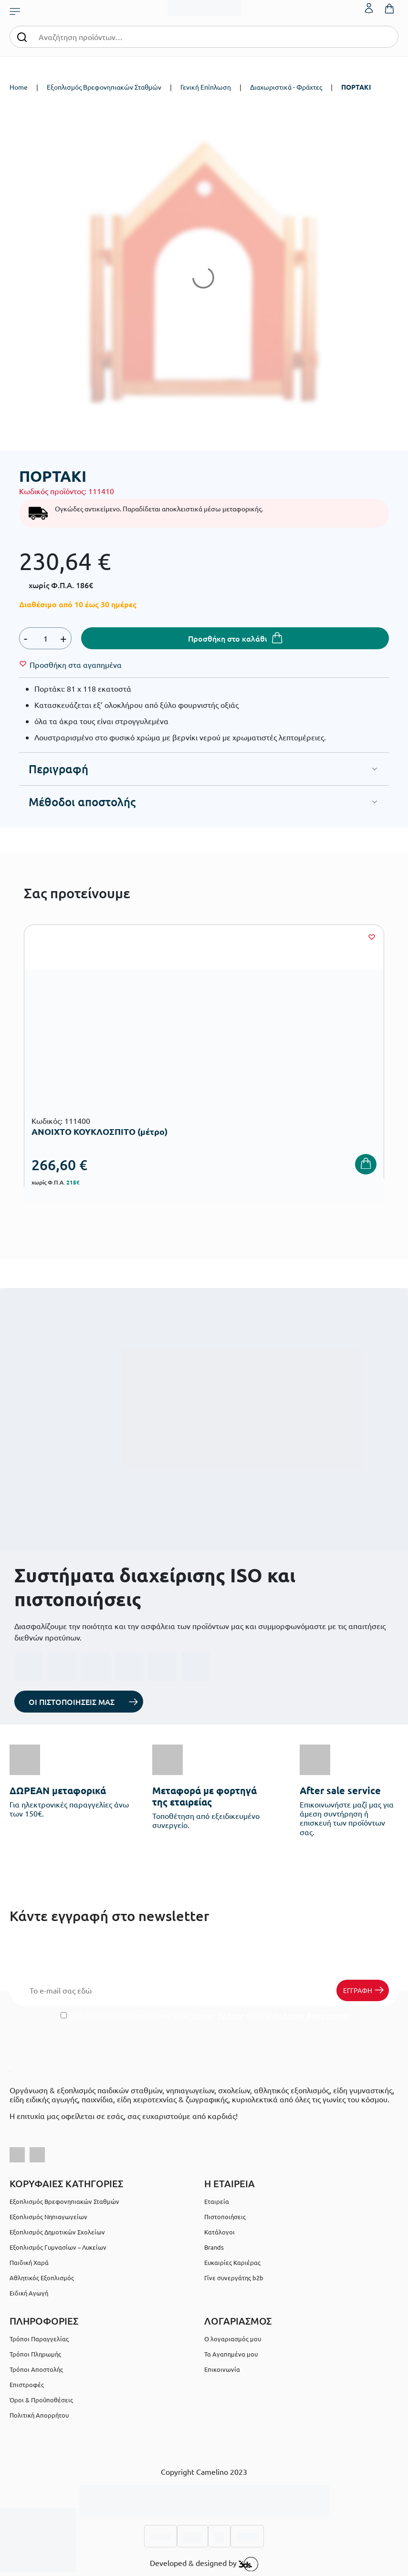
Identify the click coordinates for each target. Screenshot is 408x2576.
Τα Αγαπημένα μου (231, 2354)
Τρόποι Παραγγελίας (39, 2339)
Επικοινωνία (222, 2369)
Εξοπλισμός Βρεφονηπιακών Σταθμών (104, 87)
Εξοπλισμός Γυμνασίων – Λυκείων (58, 2247)
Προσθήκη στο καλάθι (227, 638)
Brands (214, 2247)
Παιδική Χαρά (29, 2262)
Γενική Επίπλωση (205, 87)
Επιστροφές (27, 2384)
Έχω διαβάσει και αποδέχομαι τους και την (204, 2015)
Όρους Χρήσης (217, 2015)
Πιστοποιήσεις (225, 2216)
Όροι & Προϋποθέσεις (41, 2400)
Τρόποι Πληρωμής (35, 2354)
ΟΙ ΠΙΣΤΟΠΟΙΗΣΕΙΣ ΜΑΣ (72, 1701)
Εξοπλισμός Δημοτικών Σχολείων (57, 2232)
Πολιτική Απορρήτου (310, 2015)
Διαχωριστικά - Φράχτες (286, 87)
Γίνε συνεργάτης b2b (233, 2278)
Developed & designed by (204, 2564)
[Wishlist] (76, 664)
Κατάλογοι (219, 2232)
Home (19, 87)
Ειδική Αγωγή (29, 2293)
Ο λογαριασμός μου (232, 2339)
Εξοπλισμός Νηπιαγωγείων (48, 2216)
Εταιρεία (216, 2201)
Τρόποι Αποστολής (36, 2369)
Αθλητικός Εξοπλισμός (42, 2278)
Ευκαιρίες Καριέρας (232, 2262)
